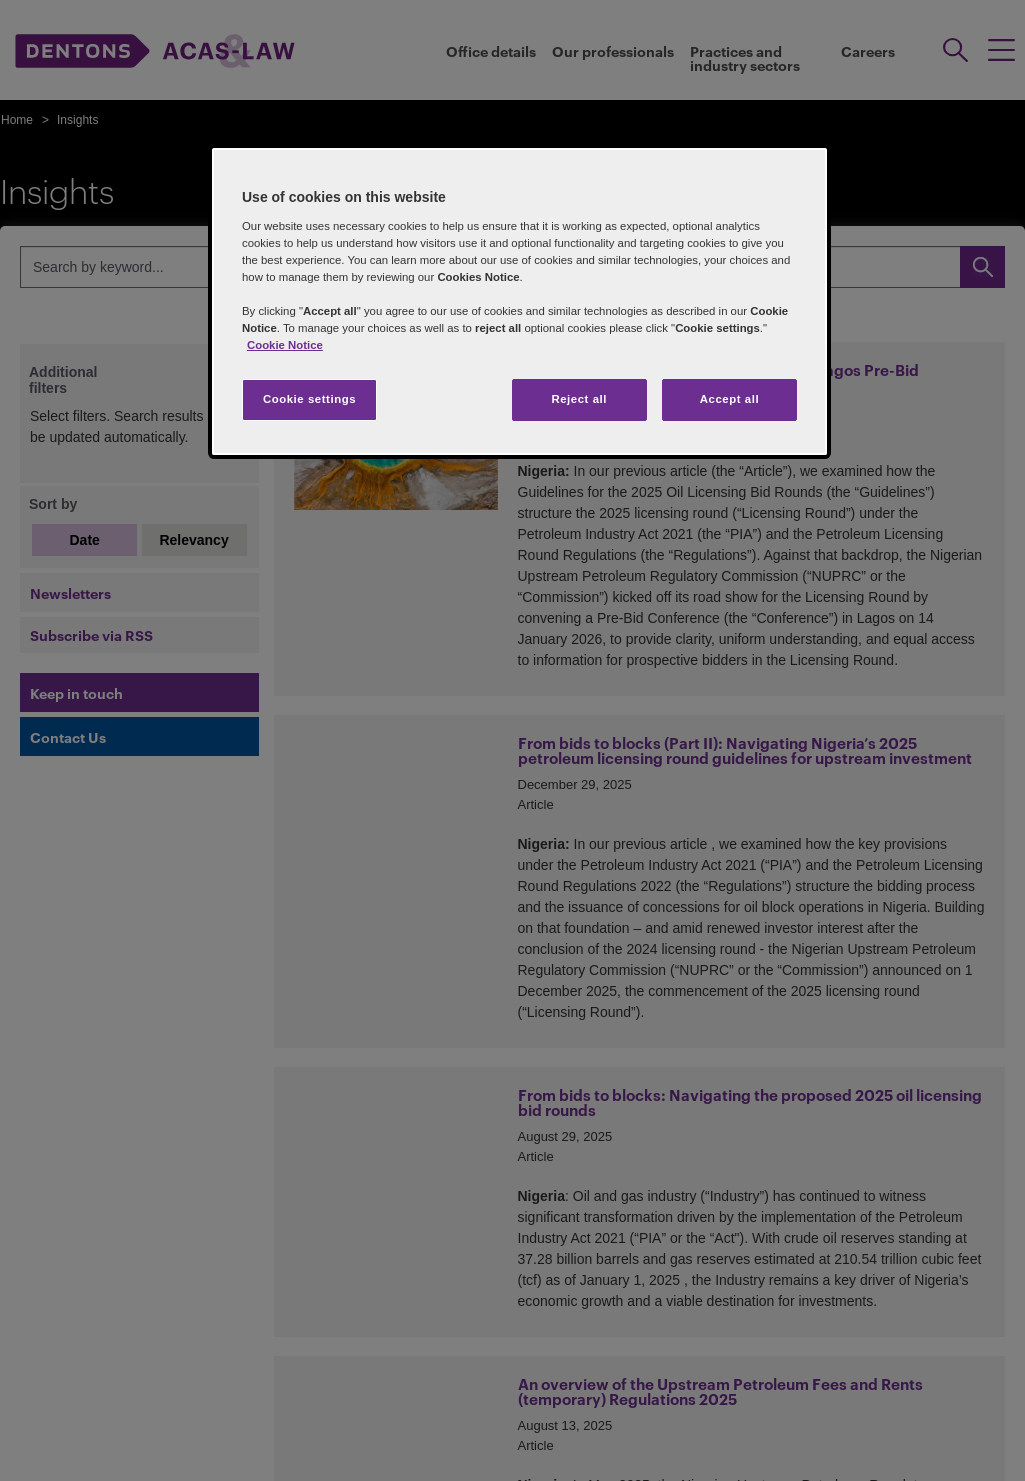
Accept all (729, 399)
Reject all (579, 399)
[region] (519, 301)
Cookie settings (309, 399)
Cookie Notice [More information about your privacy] (285, 345)
